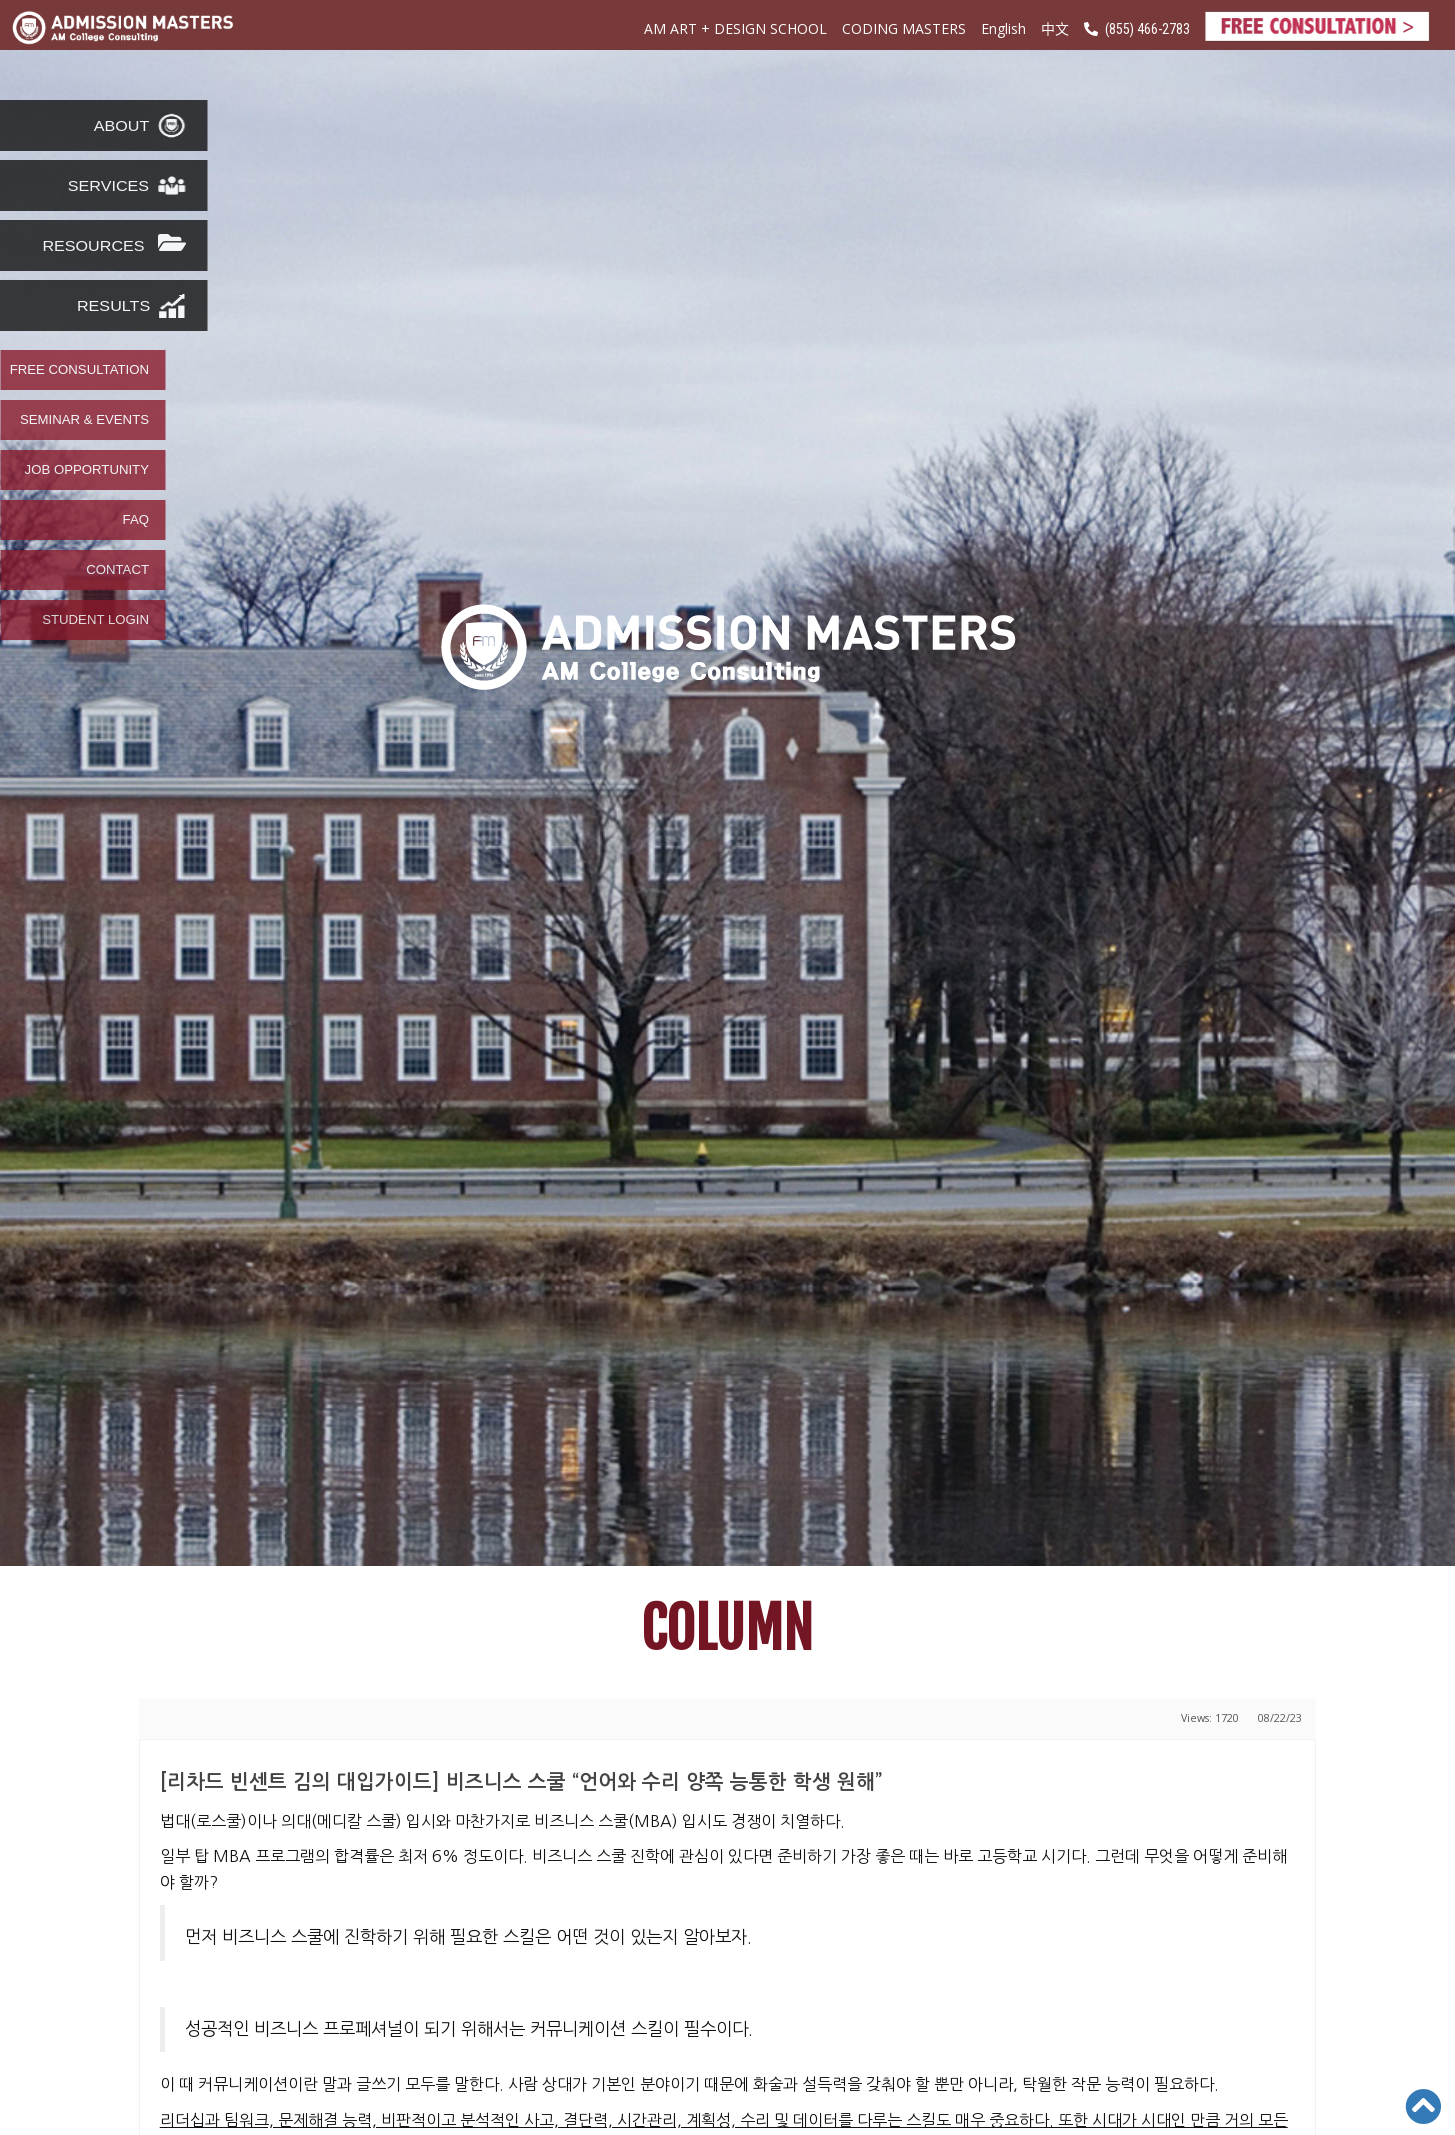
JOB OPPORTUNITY (87, 470)
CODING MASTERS (904, 28)
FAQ (136, 520)
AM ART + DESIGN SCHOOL (735, 28)
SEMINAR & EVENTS (84, 420)
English (1003, 28)
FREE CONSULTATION (79, 370)
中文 (1055, 28)
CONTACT (117, 570)
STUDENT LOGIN (95, 620)
